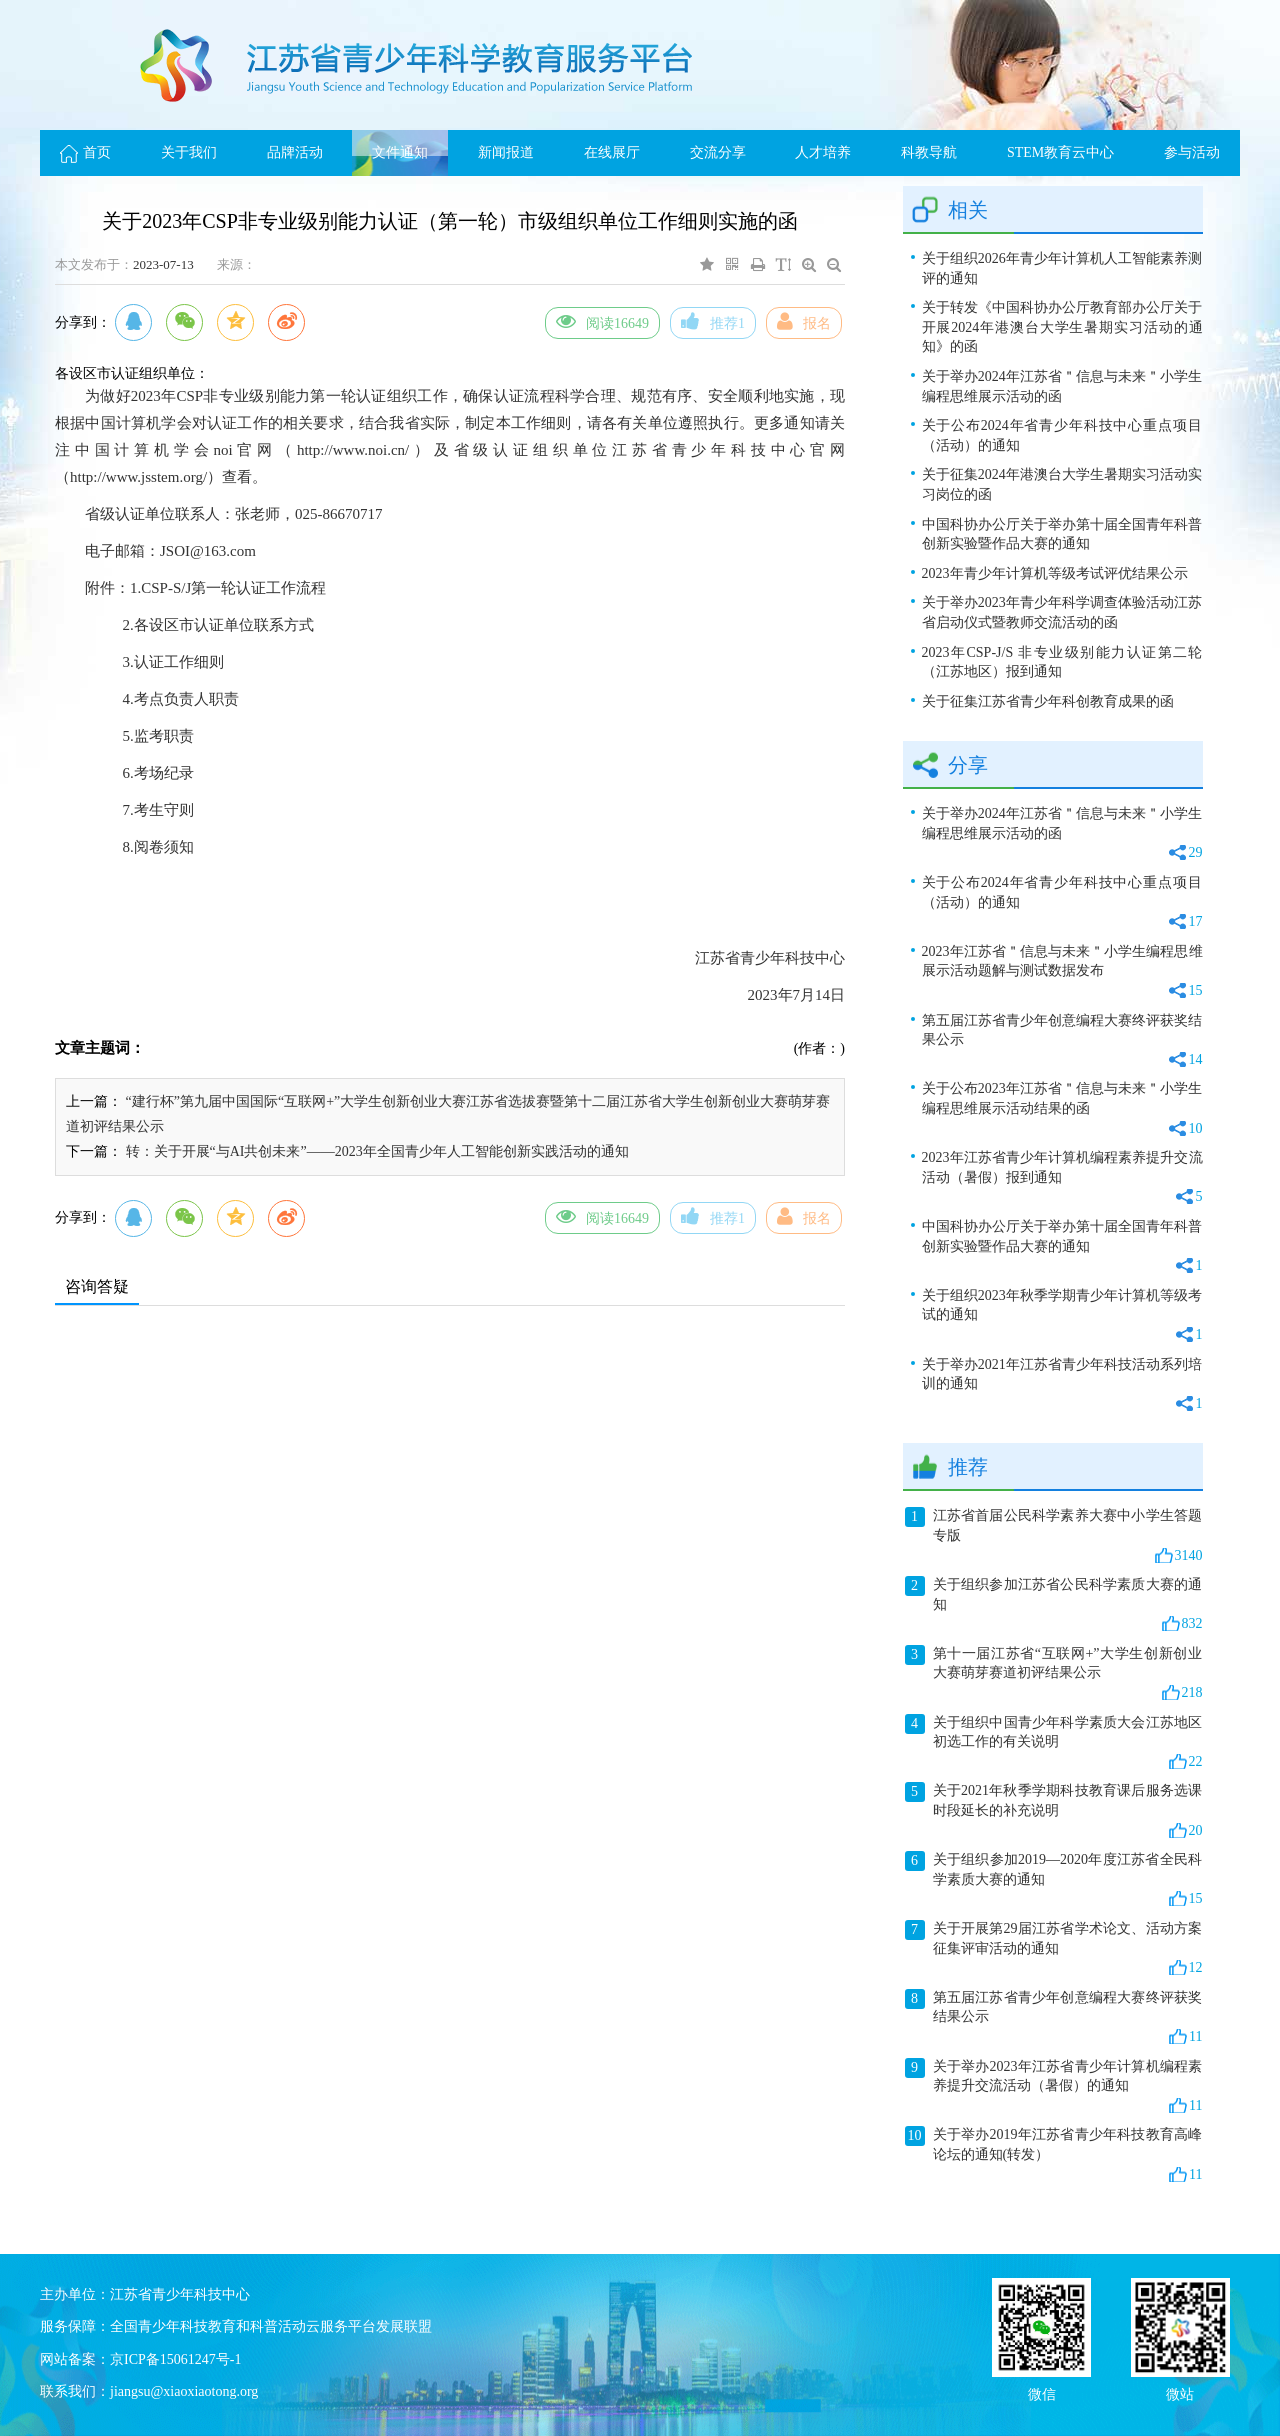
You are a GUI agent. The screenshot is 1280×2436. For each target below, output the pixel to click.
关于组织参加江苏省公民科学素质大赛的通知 (1054, 1605)
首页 (85, 152)
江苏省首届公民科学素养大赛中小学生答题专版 (1054, 1536)
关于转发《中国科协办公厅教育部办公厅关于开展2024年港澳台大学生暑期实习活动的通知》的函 (1062, 327)
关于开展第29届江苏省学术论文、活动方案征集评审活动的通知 (1054, 1949)
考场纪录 (164, 773)
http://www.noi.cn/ (353, 450)
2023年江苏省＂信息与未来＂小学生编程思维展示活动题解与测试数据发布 (1062, 972)
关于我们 (189, 152)
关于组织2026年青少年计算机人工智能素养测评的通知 (1062, 268)
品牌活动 (295, 152)
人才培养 (823, 152)
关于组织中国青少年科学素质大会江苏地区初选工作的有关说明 (1054, 1743)
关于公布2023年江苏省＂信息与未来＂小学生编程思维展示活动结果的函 (1062, 1109)
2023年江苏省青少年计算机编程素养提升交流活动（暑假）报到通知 (1062, 1178)
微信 (1042, 2392)
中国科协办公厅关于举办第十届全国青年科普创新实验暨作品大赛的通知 (1062, 534)
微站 (1180, 2392)
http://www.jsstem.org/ (138, 477)
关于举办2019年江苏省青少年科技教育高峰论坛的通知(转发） (1054, 2155)
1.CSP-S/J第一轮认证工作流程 (228, 588)
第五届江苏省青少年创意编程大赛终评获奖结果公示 (1062, 1041)
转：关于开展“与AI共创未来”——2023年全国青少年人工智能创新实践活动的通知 (377, 1151)
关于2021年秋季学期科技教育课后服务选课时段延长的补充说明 (1054, 1811)
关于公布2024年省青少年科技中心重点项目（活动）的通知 (1062, 435)
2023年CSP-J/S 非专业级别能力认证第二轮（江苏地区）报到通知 (1062, 662)
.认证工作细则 (177, 662)
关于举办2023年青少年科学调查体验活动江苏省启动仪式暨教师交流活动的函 (1062, 612)
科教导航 (929, 152)
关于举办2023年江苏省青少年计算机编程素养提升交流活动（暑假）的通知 (1054, 2087)
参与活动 (1192, 152)
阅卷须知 (164, 847)
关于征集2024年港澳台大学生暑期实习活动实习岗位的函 (1062, 484)
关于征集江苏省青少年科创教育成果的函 (1048, 701)
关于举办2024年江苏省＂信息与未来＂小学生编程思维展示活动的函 (1062, 386)
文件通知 (400, 152)
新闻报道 (506, 152)
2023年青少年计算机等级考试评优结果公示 (1055, 573)
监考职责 (164, 736)
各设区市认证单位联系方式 (224, 625)
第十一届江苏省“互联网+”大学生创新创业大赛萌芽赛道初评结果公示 (1054, 1674)
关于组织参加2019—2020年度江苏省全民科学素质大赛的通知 (1054, 1880)
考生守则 (164, 810)
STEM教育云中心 (1060, 152)
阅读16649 (602, 321)
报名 (804, 321)
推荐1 (713, 321)
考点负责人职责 (186, 699)
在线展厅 (612, 152)
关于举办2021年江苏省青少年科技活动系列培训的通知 (1062, 1385)
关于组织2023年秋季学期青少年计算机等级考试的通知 (1062, 1316)
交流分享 (718, 152)
